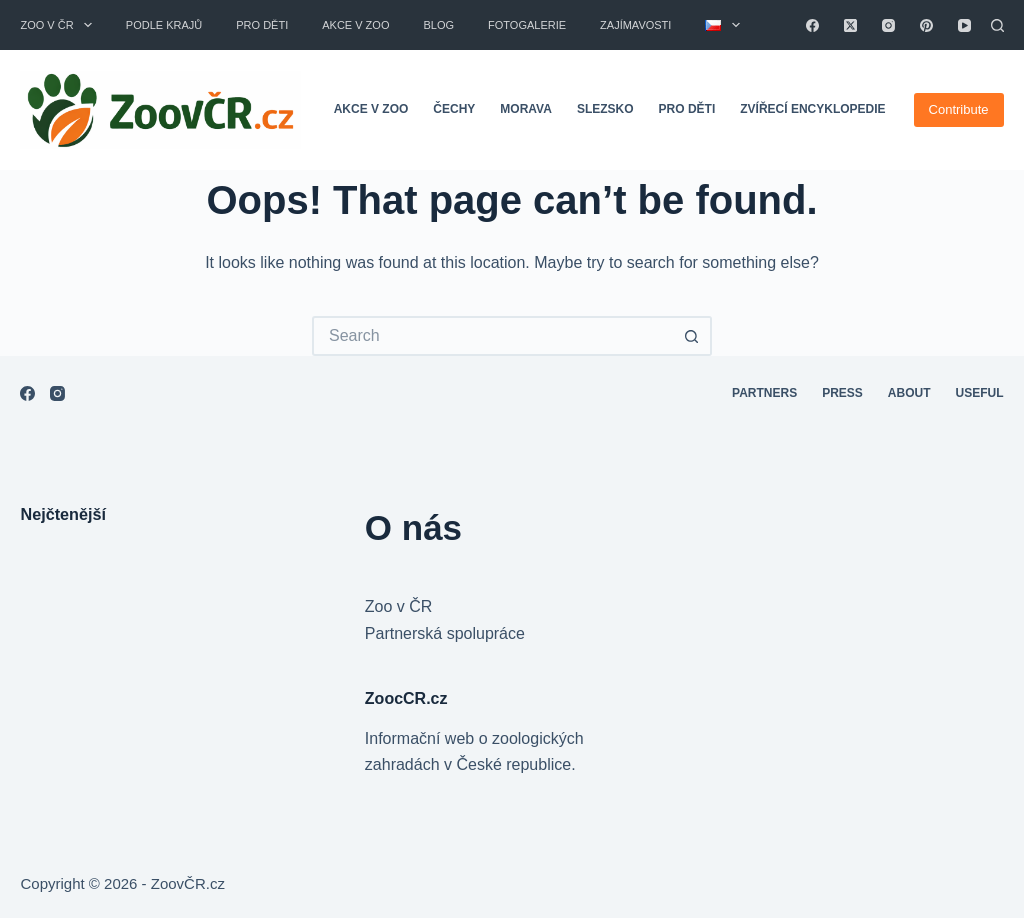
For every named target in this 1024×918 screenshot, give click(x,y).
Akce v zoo (355, 25)
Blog (438, 25)
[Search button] (692, 336)
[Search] (997, 25)
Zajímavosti (635, 25)
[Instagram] (888, 25)
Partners (764, 393)
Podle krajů (164, 25)
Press (842, 393)
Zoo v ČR (59, 25)
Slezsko (605, 109)
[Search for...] (492, 336)
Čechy (454, 109)
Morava (526, 109)
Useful (980, 393)
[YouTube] (964, 25)
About (909, 393)
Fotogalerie (527, 25)
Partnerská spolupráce (445, 633)
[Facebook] (812, 25)
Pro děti (262, 25)
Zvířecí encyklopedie (812, 109)
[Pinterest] (926, 25)
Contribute (959, 109)
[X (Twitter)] (850, 25)
